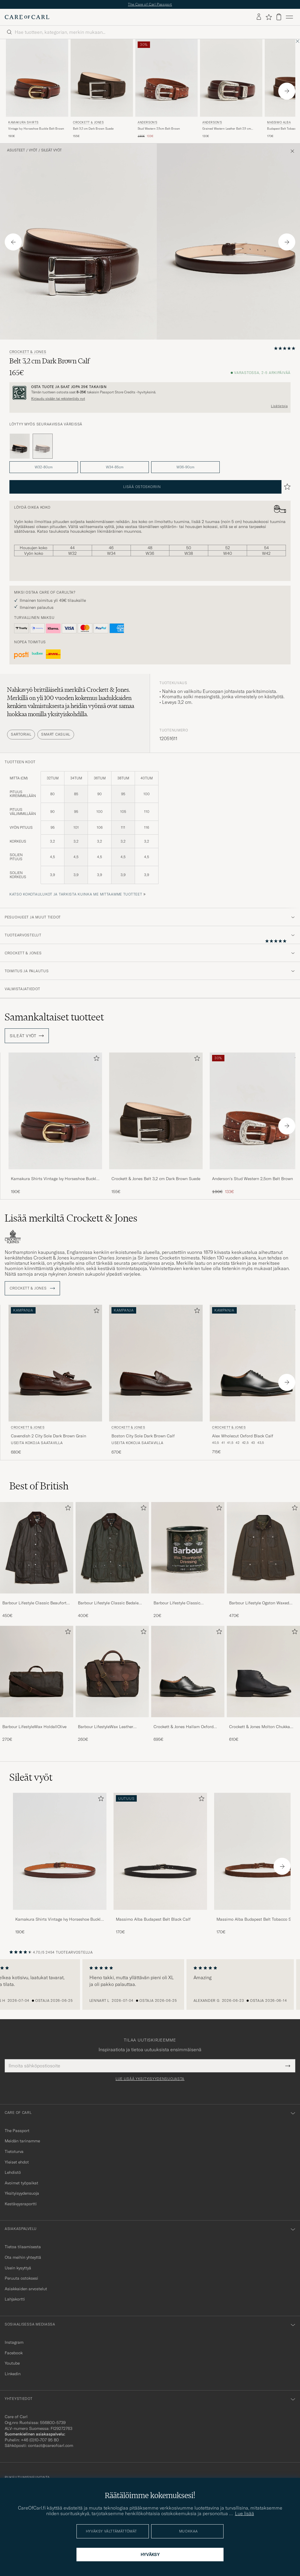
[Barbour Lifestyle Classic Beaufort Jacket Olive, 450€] (36, 1560)
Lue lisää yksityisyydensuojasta (150, 2079)
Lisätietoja (279, 406)
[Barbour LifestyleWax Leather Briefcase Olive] (112, 1721)
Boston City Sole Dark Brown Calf (143, 1436)
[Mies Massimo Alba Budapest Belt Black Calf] (160, 1851)
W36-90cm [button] (185, 467)
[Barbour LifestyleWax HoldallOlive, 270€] (36, 1684)
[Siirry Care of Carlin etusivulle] (27, 17)
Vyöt (33, 150)
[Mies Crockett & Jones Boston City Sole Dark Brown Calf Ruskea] (156, 1363)
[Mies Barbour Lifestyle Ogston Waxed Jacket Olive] (263, 1547)
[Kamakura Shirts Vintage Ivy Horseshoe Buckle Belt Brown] (55, 1173)
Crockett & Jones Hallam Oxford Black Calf (184, 1727)
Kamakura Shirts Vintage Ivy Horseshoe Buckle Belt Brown (54, 1179)
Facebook (14, 2353)
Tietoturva (14, 2151)
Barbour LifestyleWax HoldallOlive (34, 1726)
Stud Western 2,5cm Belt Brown (159, 129)
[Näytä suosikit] (269, 17)
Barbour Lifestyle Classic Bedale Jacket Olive (108, 1603)
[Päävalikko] (289, 17)
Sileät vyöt (51, 150)
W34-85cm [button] (115, 467)
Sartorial (21, 734)
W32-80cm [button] (44, 467)
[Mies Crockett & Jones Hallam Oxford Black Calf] (187, 1671)
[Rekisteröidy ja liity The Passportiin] (150, 392)
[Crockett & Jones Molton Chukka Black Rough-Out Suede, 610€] (263, 1684)
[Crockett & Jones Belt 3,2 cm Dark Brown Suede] (156, 1173)
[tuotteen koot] (150, 831)
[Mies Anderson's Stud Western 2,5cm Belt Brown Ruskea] (166, 78)
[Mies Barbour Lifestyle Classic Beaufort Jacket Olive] (36, 1547)
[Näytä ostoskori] (279, 17)
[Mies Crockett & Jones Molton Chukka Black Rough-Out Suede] (263, 1671)
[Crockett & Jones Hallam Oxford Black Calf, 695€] (187, 1684)
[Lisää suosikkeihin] (95, 1059)
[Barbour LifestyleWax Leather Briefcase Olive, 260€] (112, 1684)
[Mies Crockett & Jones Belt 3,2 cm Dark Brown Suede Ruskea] (102, 78)
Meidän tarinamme (22, 2141)
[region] (150, 1984)
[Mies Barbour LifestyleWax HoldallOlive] (36, 1671)
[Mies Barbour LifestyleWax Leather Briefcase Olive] (112, 1671)
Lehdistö (13, 2172)
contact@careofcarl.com (50, 2445)
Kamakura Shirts (23, 122)
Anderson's (147, 122)
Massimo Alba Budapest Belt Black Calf (153, 1919)
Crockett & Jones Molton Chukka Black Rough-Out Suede (259, 1727)
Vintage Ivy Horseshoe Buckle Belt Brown (36, 129)
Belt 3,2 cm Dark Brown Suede (93, 129)
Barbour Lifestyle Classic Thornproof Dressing (177, 1603)
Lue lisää (244, 2513)
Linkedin (13, 2373)
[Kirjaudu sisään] (259, 17)
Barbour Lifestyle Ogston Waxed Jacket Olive (259, 1603)
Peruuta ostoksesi (21, 2278)
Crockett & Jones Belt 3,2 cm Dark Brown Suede (155, 1178)
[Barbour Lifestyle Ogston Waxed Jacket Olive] (263, 1597)
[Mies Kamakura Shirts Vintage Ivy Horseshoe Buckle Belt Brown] (59, 1851)
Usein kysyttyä (18, 2268)
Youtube (12, 2363)
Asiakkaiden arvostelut (26, 2288)
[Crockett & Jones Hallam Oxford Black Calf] (187, 1721)
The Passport (17, 2130)
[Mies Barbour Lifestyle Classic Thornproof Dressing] (187, 1547)
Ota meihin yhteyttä (23, 2257)
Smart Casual (55, 734)
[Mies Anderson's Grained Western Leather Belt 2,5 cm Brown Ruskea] (231, 78)
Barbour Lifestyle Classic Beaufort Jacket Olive (34, 1603)
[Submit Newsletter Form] (288, 2065)
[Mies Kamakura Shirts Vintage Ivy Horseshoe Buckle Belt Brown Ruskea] (37, 78)
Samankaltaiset (54, 1017)
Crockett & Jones (88, 122)
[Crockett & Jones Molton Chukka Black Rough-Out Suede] (263, 1721)
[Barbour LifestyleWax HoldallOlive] (36, 1721)
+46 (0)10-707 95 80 (40, 2440)
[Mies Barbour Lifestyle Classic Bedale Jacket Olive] (112, 1547)
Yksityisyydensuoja (22, 2193)
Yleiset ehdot (17, 2162)
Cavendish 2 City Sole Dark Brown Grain (48, 1436)
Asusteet (16, 150)
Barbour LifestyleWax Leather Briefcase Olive (105, 1727)
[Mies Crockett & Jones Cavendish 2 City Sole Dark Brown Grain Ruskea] (55, 1363)
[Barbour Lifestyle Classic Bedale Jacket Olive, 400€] (112, 1560)
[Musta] (19, 446)
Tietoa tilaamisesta (23, 2246)
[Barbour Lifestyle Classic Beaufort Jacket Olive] (36, 1597)
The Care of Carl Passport (150, 4)
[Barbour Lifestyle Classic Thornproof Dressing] (187, 1597)
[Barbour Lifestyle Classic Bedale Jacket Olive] (112, 1597)
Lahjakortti (15, 2299)
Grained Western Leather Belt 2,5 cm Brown (226, 129)
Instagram (14, 2342)
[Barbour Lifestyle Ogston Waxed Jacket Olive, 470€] (263, 1560)
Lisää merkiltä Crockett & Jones (71, 1218)
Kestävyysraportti (21, 2203)
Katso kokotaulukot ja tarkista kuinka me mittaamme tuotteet (75, 894)
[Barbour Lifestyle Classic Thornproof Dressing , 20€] (187, 1560)
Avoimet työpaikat (21, 2183)
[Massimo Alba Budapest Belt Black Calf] (160, 1913)
